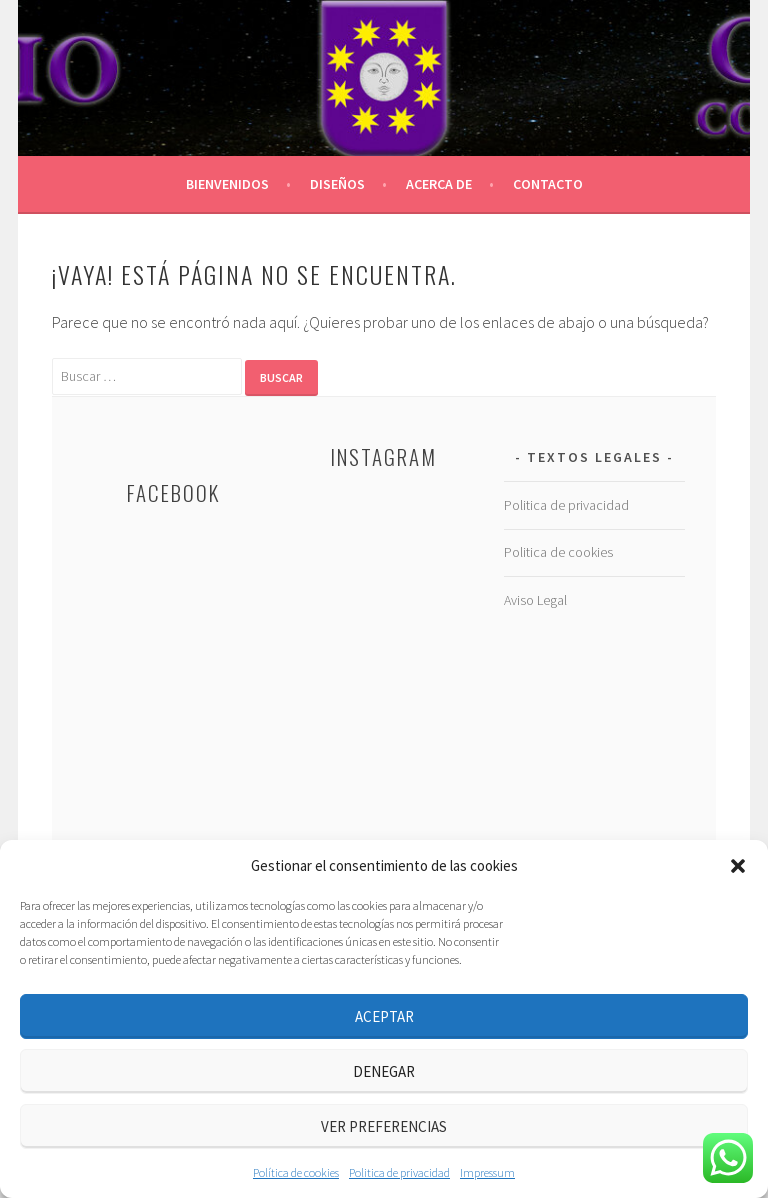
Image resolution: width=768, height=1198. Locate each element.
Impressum (487, 1172)
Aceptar (384, 1016)
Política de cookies (296, 1172)
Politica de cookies (558, 552)
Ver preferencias (384, 1126)
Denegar (384, 1071)
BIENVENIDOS (227, 184)
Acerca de (439, 184)
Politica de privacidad (399, 1172)
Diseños (337, 184)
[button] (738, 866)
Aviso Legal (535, 600)
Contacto (548, 184)
